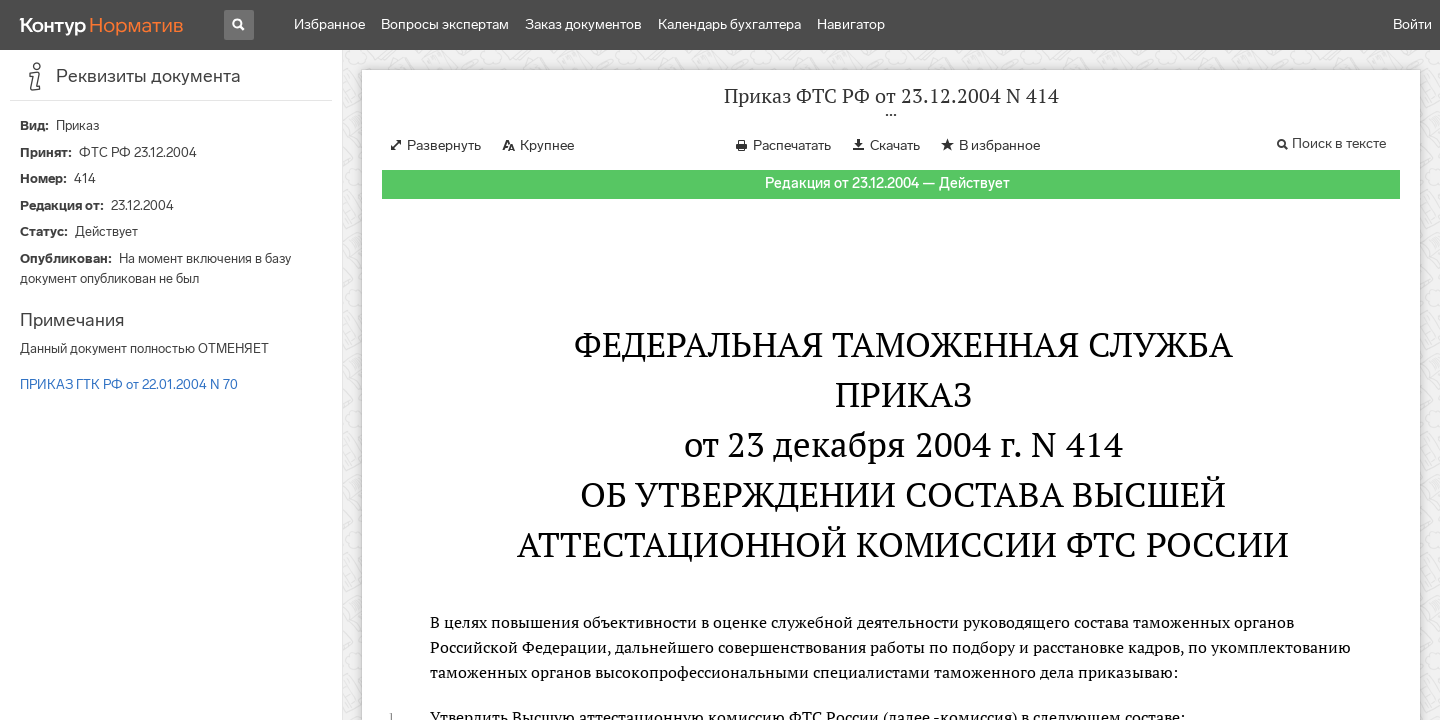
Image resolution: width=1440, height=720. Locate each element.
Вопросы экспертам (445, 24)
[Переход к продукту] (102, 25)
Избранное (329, 24)
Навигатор (851, 24)
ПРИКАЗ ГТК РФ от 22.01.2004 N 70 (129, 384)
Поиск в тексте (1339, 143)
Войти (1412, 24)
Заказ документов (583, 24)
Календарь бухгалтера (729, 24)
